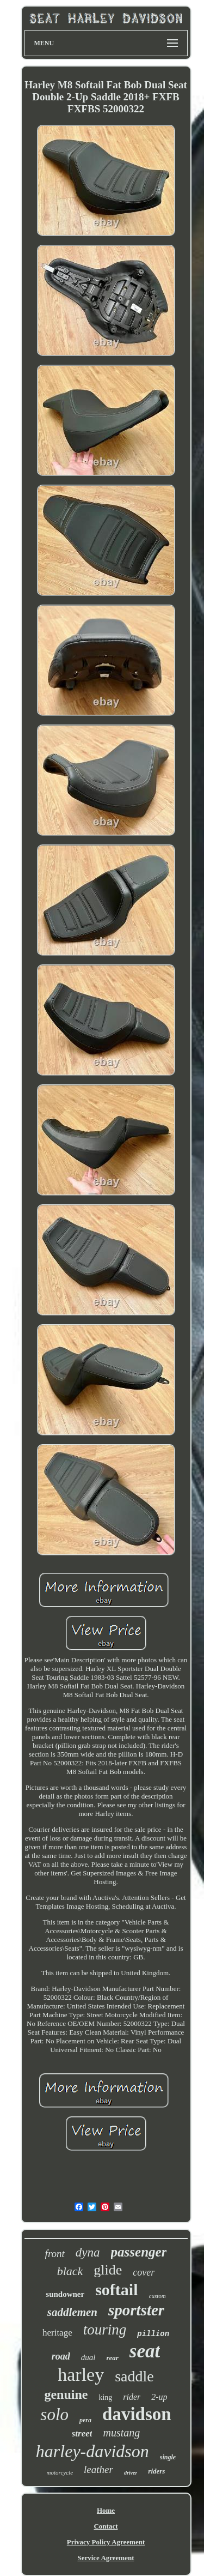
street (82, 2433)
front (55, 2253)
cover (143, 2272)
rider (131, 2397)
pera (85, 2420)
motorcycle (60, 2472)
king (105, 2397)
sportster (136, 2310)
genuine (66, 2394)
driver (130, 2473)
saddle (134, 2376)
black (70, 2271)
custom (157, 2296)
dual (88, 2357)
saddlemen (72, 2312)
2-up (159, 2397)
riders (156, 2471)
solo (54, 2414)
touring (105, 2329)
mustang (121, 2433)
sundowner (65, 2294)
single (168, 2457)
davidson (136, 2414)
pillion (153, 2334)
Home (106, 2510)
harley (81, 2374)
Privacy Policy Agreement (106, 2542)
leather (98, 2469)
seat (144, 2351)
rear (112, 2358)
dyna (88, 2252)
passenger (139, 2252)
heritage (57, 2332)
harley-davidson (92, 2451)
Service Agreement (105, 2558)
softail (116, 2290)
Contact (106, 2526)
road (61, 2356)
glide (108, 2270)
